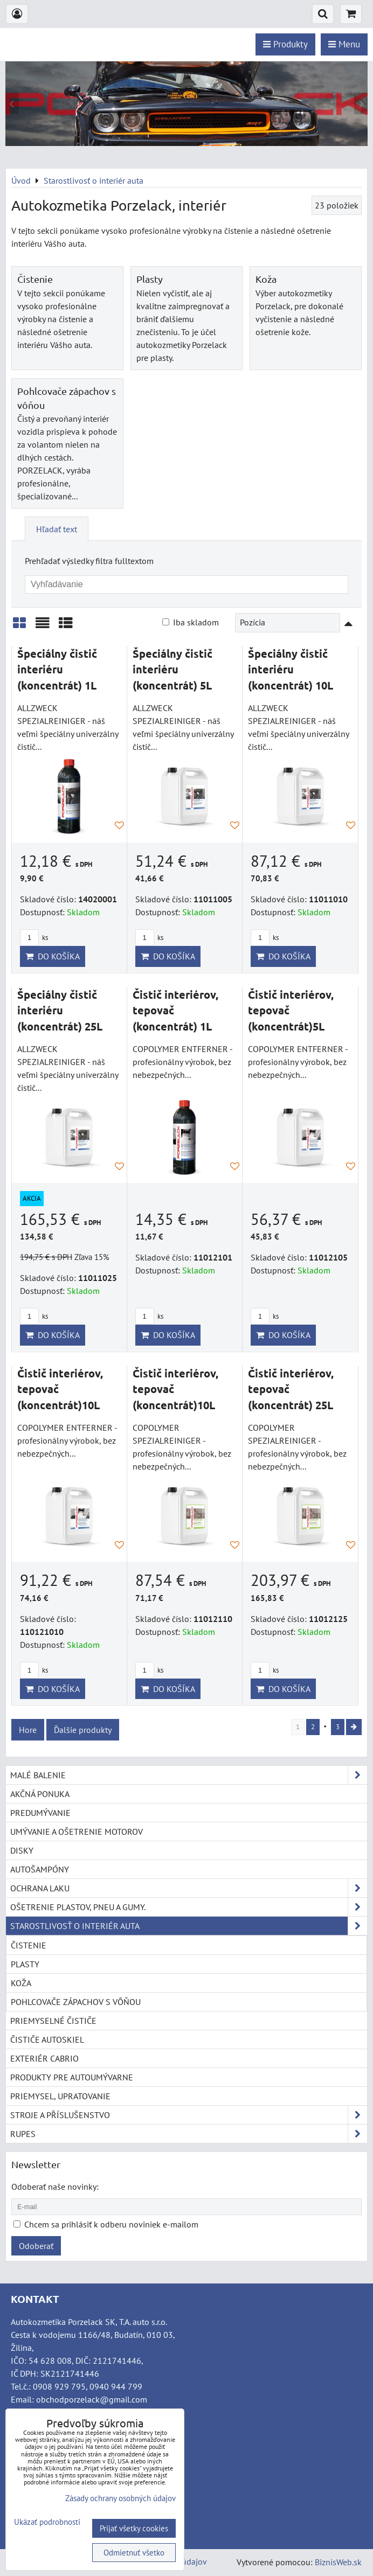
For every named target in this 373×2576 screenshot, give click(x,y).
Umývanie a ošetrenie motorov (76, 1831)
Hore (28, 1729)
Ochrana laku (188, 1888)
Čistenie (35, 278)
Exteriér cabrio (44, 2058)
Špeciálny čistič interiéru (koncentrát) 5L (172, 669)
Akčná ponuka (40, 1793)
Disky (21, 1850)
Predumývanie (40, 1812)
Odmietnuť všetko (133, 2552)
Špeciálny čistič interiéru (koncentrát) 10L (290, 669)
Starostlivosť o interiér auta (188, 1926)
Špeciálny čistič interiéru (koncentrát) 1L (57, 669)
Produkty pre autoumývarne (71, 2077)
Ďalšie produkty (83, 1729)
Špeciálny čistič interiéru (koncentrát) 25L (59, 1010)
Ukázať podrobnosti (47, 2522)
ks (34, 937)
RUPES (188, 2134)
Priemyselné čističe (53, 2020)
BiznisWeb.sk (338, 2562)
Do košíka (52, 956)
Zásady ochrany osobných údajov (120, 2498)
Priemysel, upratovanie (60, 2096)
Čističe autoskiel (47, 2039)
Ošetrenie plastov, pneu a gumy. (188, 1907)
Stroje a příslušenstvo (188, 2115)
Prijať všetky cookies (134, 2528)
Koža (266, 278)
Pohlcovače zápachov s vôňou (76, 2001)
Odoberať (36, 2245)
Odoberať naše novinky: (55, 2186)
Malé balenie (188, 1775)
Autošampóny (39, 1869)
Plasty (149, 278)
